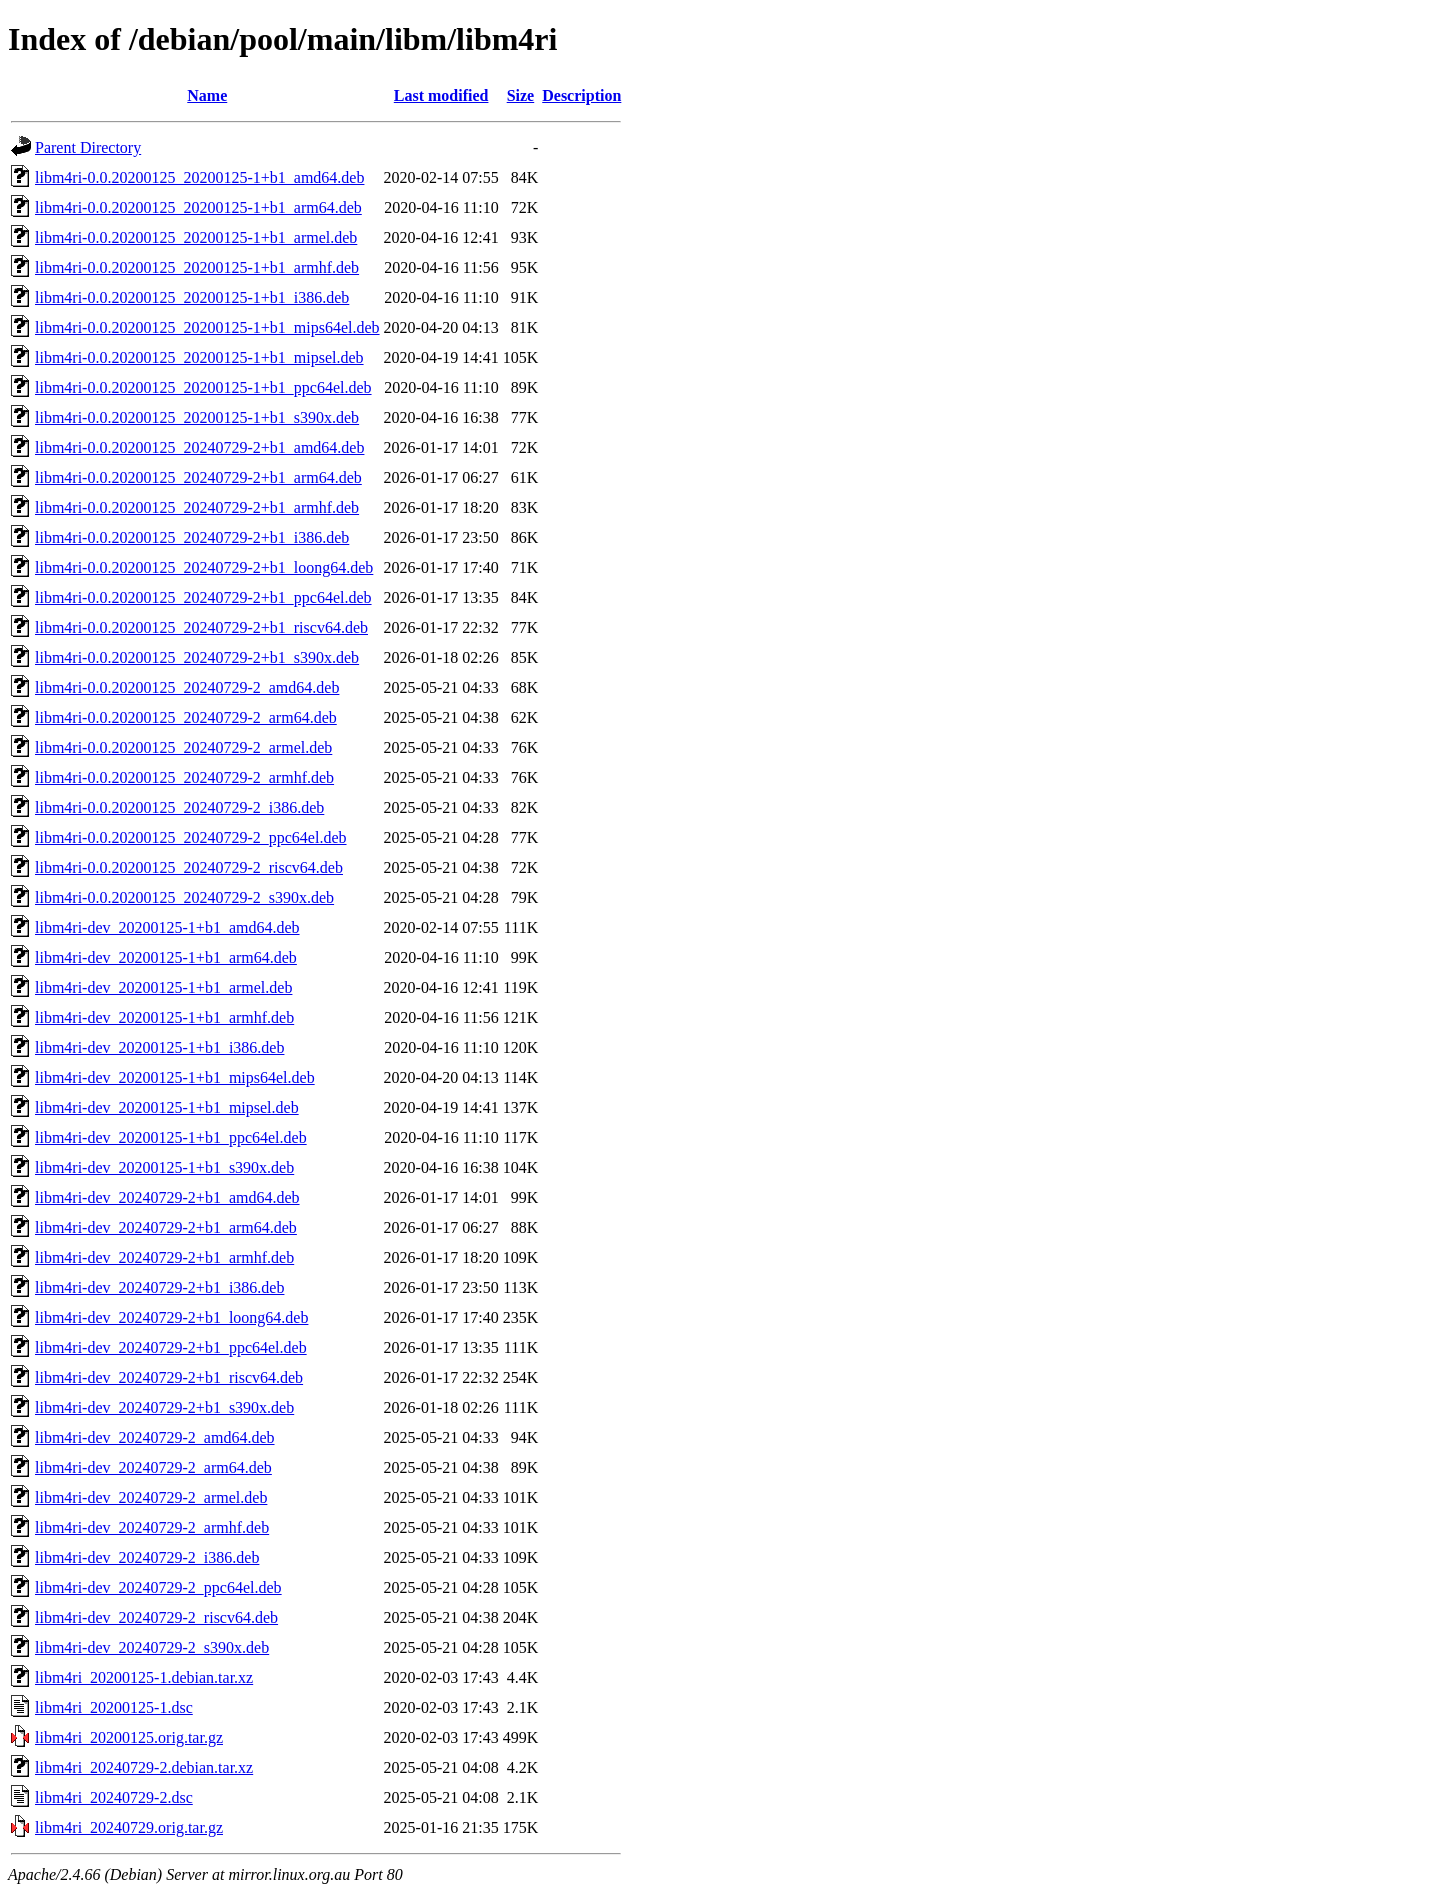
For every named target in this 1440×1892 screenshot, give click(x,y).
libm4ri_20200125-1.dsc (114, 1707)
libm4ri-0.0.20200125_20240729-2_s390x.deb (184, 897)
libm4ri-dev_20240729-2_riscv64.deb (156, 1617)
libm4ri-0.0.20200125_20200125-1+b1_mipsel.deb (199, 357)
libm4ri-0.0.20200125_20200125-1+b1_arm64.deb (198, 207)
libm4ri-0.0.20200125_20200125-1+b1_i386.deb (192, 297)
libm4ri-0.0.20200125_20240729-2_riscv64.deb (189, 867)
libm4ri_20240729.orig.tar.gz (129, 1827)
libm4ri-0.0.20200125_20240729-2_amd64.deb (187, 687)
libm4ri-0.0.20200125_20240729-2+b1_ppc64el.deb (203, 597)
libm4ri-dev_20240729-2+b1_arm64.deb (166, 1227)
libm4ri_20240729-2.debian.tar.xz (144, 1767)
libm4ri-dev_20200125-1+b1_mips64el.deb (175, 1077)
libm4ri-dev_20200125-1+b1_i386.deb (159, 1047)
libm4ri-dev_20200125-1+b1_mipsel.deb (167, 1107)
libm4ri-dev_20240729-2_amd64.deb (155, 1437)
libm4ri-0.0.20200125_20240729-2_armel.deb (183, 747)
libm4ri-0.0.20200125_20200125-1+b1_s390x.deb (197, 417)
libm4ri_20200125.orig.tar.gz (129, 1737)
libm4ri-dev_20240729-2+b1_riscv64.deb (169, 1377)
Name (207, 95)
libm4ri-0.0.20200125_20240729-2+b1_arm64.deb (198, 477)
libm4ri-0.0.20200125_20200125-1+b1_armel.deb (196, 237)
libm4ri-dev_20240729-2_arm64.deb (153, 1467)
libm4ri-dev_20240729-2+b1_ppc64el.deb (171, 1347)
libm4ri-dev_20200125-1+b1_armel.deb (163, 987)
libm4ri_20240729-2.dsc (114, 1797)
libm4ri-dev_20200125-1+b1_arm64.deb (166, 957)
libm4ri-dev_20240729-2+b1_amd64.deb (167, 1197)
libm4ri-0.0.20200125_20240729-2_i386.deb (179, 807)
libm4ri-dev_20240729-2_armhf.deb (152, 1527)
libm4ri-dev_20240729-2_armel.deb (151, 1497)
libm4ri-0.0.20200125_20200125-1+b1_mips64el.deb (207, 327)
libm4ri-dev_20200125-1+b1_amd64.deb (167, 927)
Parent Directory (88, 147)
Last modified (441, 95)
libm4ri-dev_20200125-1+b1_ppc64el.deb (171, 1137)
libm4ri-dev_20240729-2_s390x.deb (152, 1647)
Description (581, 95)
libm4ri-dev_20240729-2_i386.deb (147, 1557)
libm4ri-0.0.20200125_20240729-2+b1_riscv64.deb (201, 627)
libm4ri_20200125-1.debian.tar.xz (144, 1677)
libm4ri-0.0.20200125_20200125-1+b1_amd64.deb (199, 177)
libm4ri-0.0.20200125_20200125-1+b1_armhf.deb (197, 267)
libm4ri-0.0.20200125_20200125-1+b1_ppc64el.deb (203, 387)
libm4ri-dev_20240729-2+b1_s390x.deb (164, 1407)
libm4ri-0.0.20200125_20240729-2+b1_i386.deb (192, 537)
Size (521, 95)
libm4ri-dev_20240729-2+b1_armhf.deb (164, 1257)
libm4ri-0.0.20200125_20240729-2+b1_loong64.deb (204, 567)
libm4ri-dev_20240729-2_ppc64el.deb (158, 1587)
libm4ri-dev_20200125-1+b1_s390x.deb (164, 1167)
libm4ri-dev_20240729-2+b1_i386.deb (159, 1287)
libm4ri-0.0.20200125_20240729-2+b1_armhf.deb (197, 507)
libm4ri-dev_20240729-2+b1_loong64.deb (171, 1317)
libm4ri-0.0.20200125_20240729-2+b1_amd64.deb (199, 447)
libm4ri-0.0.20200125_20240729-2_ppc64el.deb (191, 837)
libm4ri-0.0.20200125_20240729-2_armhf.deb (184, 777)
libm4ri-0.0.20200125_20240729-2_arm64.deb (186, 717)
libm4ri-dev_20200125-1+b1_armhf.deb (164, 1017)
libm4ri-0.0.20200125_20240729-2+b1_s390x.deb (197, 657)
